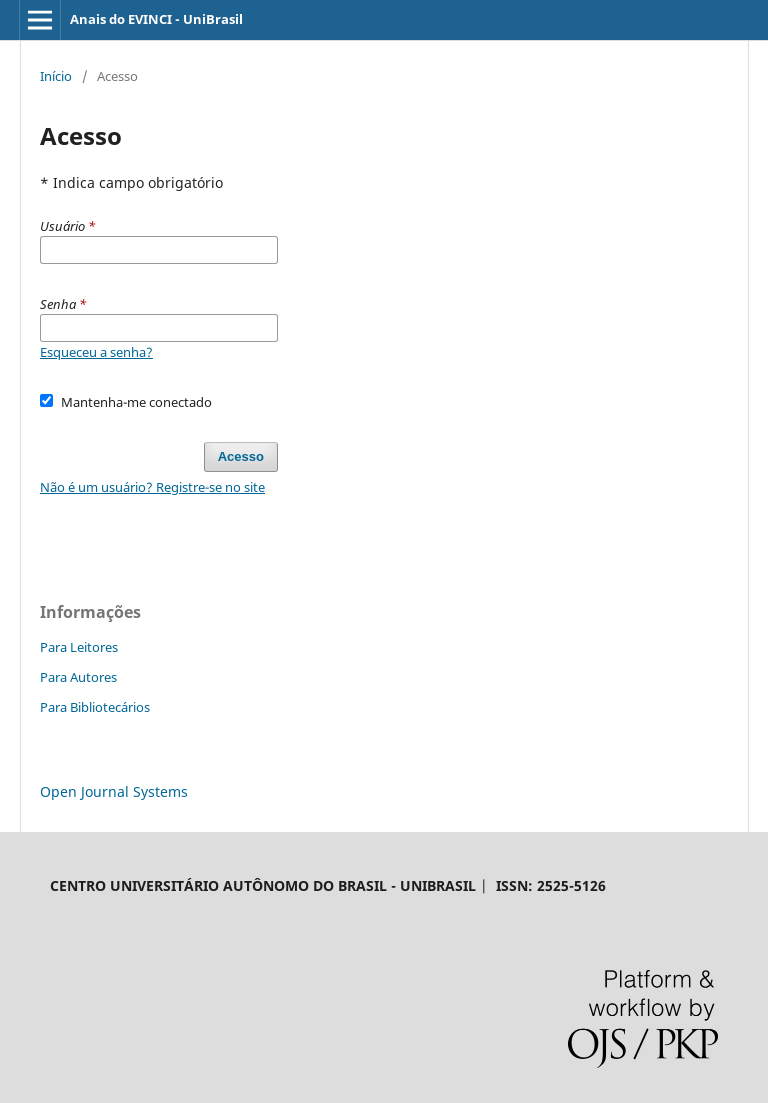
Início (56, 76)
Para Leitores (79, 647)
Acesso (241, 456)
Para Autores (78, 677)
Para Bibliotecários (95, 707)
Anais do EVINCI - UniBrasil (156, 19)
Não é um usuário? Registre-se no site (152, 487)
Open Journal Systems (114, 791)
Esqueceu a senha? (96, 352)
